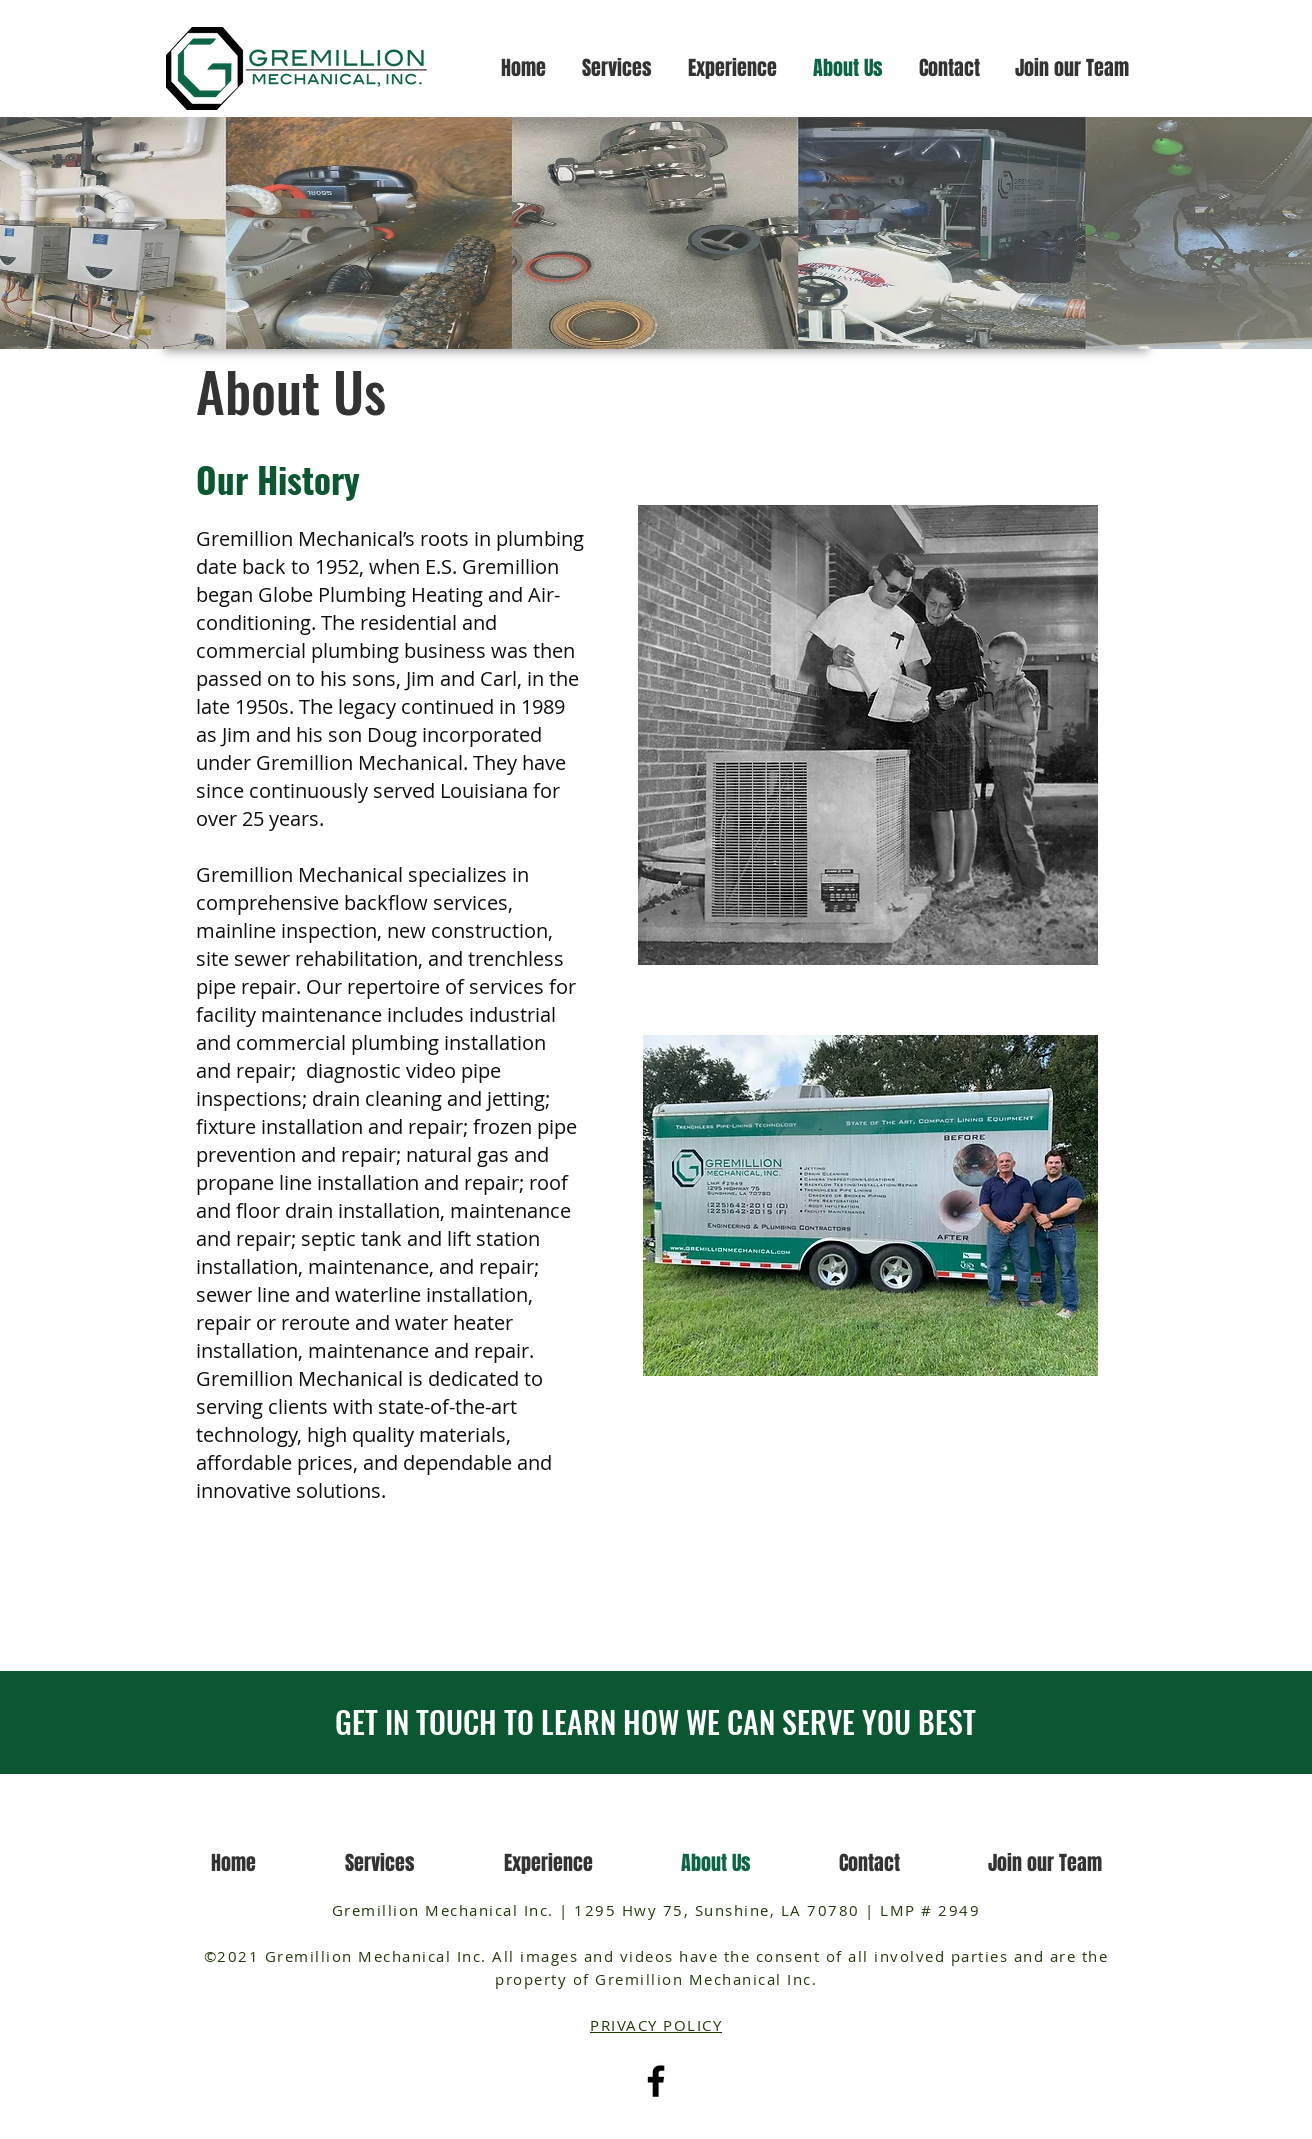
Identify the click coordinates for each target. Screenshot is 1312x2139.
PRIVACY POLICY (656, 2025)
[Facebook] (656, 2081)
